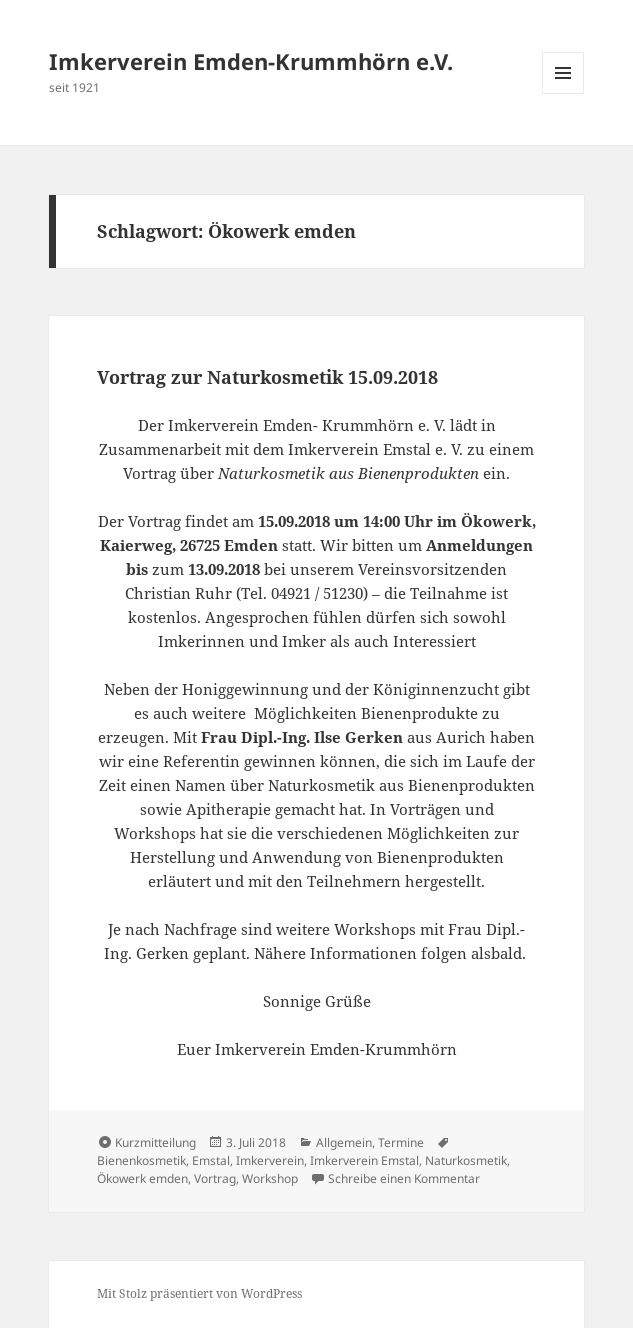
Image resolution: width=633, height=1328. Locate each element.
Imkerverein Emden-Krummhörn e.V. (251, 61)
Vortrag (215, 1178)
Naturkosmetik (466, 1160)
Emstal (211, 1160)
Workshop (270, 1178)
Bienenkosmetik (141, 1160)
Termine (401, 1142)
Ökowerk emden (142, 1178)
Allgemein (344, 1142)
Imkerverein (270, 1160)
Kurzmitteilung (155, 1142)
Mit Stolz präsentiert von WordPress (199, 1293)
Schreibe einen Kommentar (404, 1178)
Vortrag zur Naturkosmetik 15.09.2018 (267, 377)
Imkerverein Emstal (364, 1160)
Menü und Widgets (563, 93)
